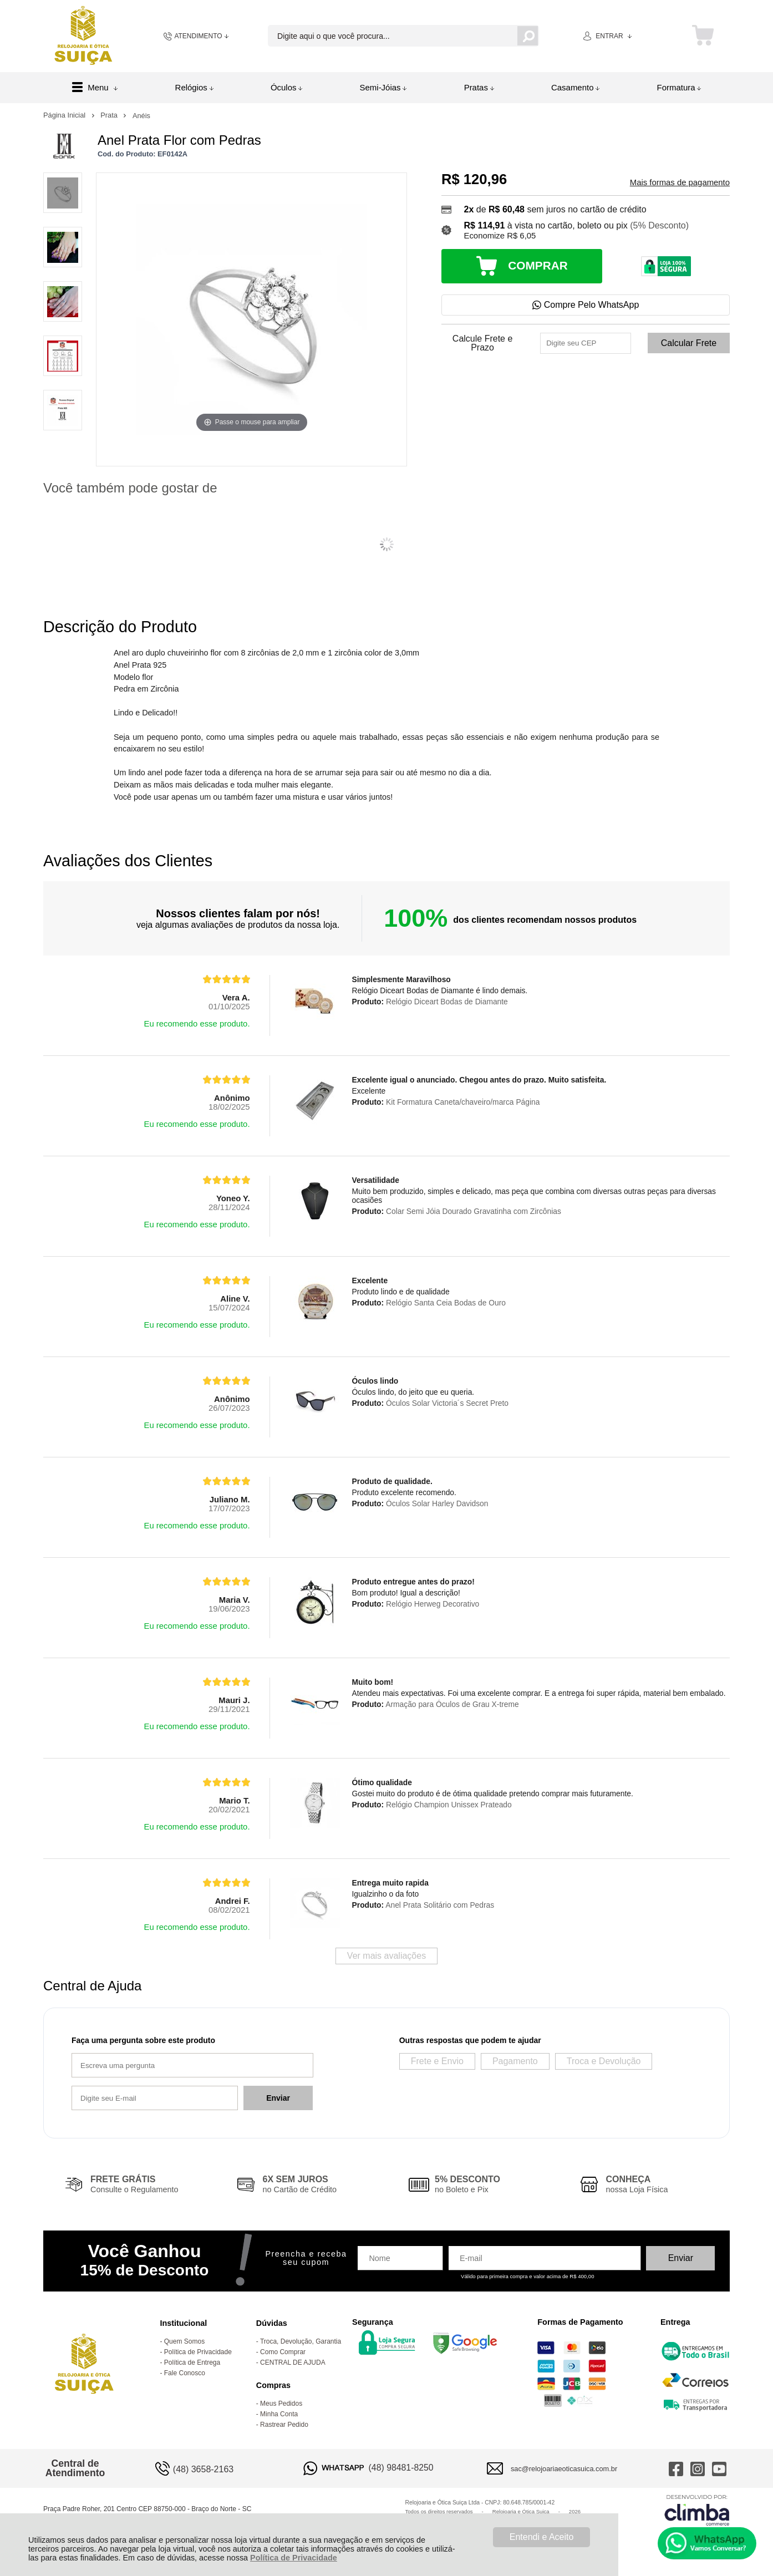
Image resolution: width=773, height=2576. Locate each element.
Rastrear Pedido (284, 2424)
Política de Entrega (192, 2362)
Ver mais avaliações (386, 1955)
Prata (109, 115)
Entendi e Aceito (542, 2537)
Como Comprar (283, 2352)
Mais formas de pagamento (680, 182)
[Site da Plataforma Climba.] (697, 2509)
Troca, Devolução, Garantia (300, 2341)
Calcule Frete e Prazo (482, 343)
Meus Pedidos (281, 2403)
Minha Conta (279, 2414)
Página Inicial (65, 115)
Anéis (141, 115)
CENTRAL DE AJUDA (293, 2362)
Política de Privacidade (293, 2557)
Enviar (278, 2098)
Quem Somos (184, 2341)
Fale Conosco (184, 2373)
